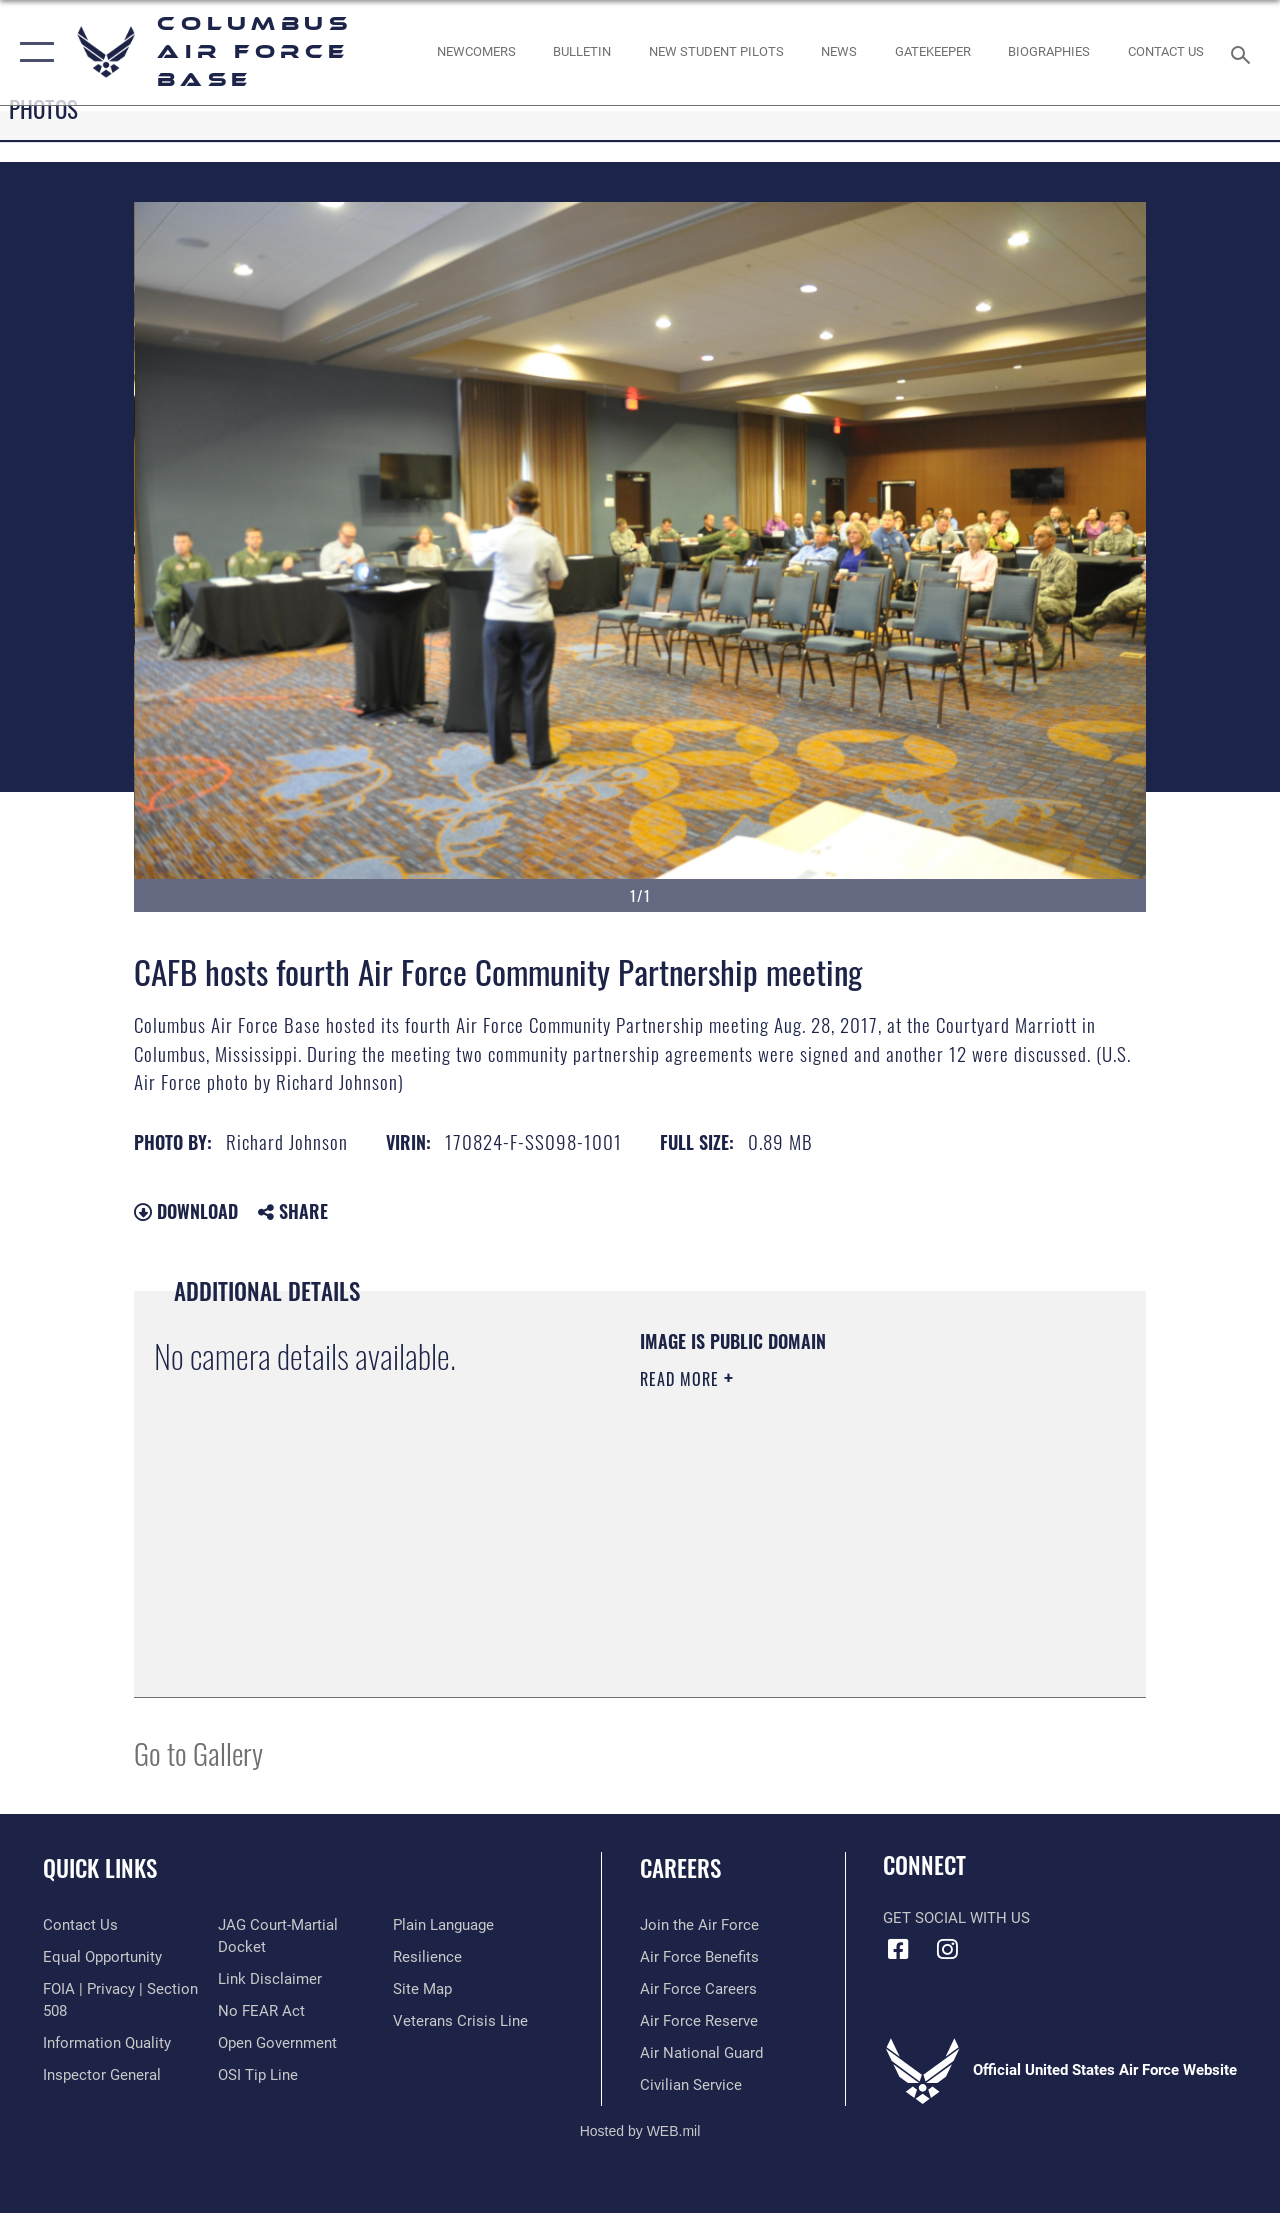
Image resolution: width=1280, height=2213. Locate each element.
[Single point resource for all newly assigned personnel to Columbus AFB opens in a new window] (475, 52)
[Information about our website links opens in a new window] (270, 1979)
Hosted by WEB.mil (640, 2131)
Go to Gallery (198, 1752)
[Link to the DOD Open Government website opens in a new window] (277, 2043)
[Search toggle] (1244, 52)
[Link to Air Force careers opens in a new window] (698, 1989)
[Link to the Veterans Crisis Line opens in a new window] (460, 2021)
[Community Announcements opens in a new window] (582, 52)
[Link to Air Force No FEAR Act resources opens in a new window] (261, 2011)
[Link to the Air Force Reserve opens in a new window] (699, 2021)
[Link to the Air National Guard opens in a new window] (701, 2053)
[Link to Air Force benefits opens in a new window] (699, 1957)
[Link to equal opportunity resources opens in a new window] (102, 1957)
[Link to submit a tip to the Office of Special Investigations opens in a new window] (258, 2075)
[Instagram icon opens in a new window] (947, 1949)
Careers (680, 1868)
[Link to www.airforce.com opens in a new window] (699, 1925)
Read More (682, 1379)
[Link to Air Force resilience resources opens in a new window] (427, 1957)
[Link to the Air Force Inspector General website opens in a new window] (102, 2075)
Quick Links (100, 1868)
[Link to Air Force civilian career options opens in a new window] (691, 2085)
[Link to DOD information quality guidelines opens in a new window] (107, 2043)
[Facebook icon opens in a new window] (898, 1949)
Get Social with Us (956, 1918)
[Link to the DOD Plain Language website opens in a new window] (443, 1925)
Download (186, 1211)
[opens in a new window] (933, 52)
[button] (32, 52)
